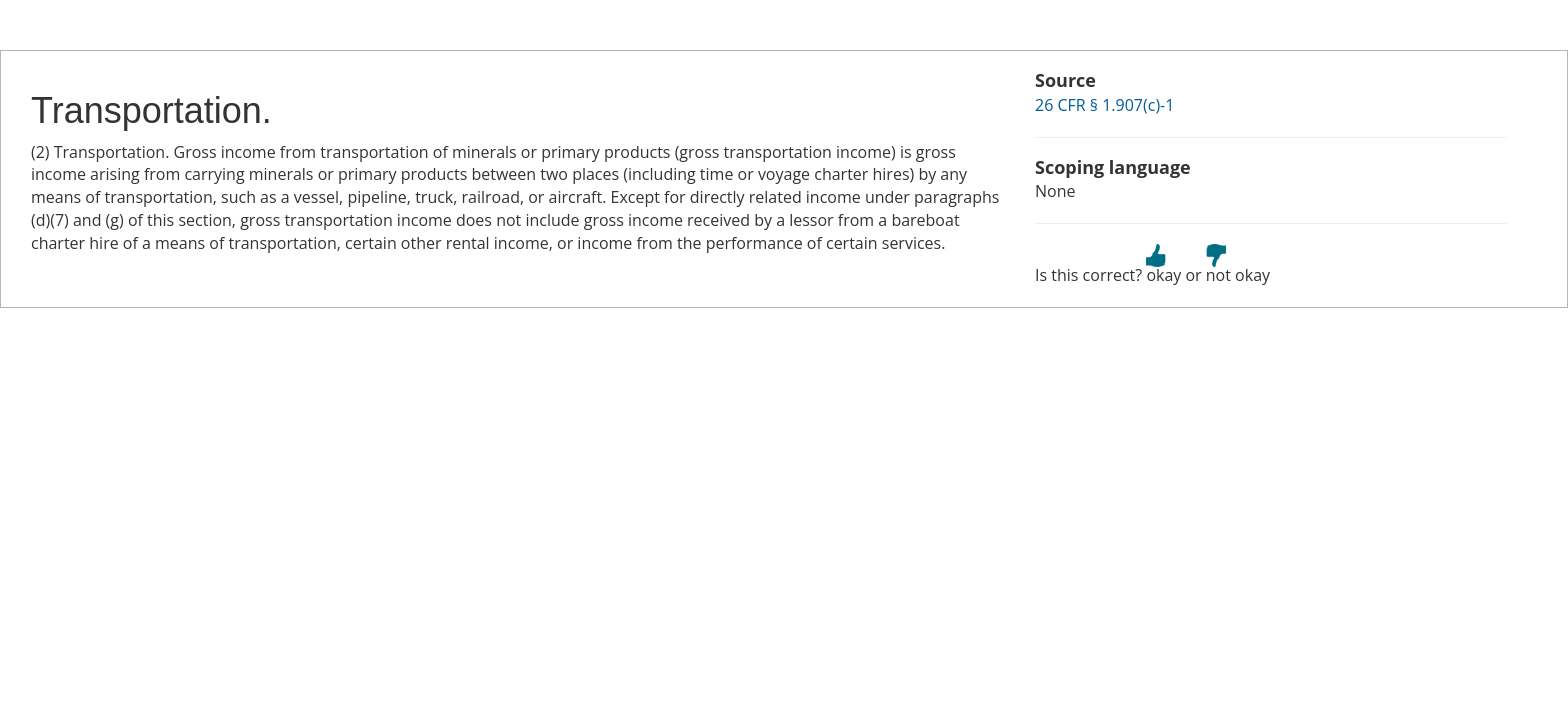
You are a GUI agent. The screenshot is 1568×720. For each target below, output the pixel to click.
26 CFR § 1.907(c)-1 (1104, 105)
